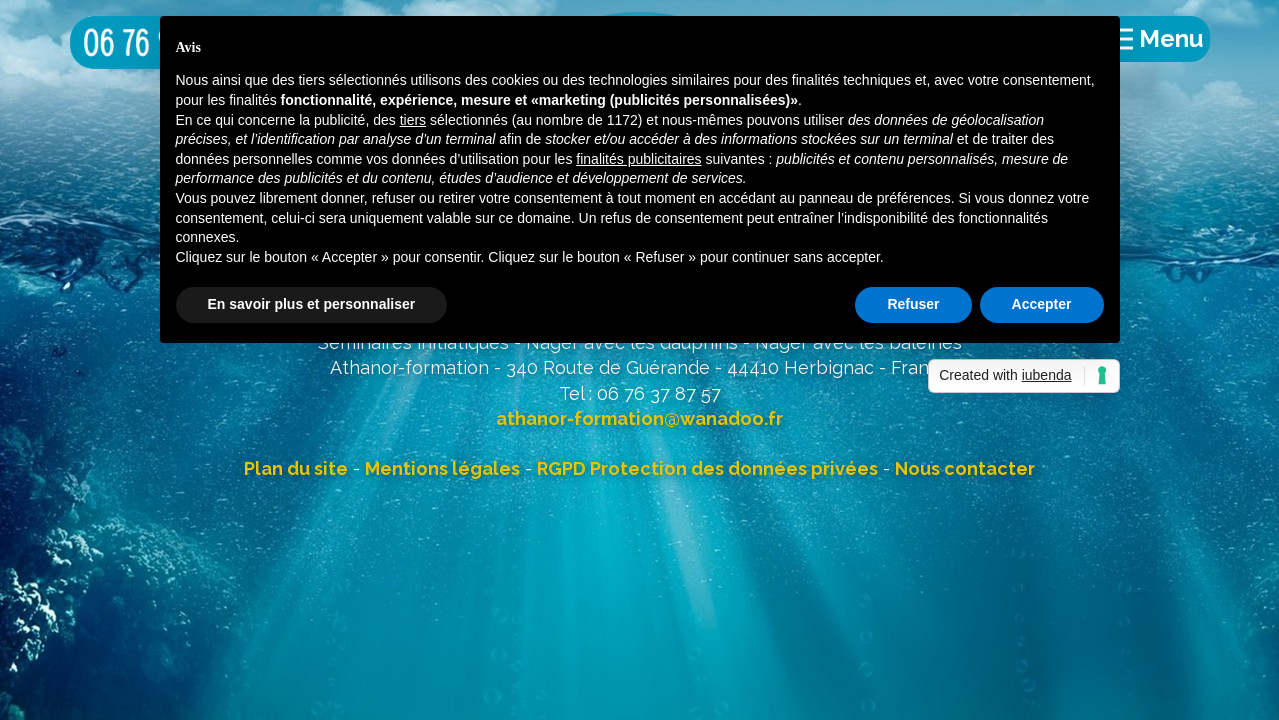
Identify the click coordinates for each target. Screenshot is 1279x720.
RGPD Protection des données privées (707, 468)
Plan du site (296, 468)
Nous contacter (965, 468)
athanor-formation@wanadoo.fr (639, 418)
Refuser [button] (913, 304)
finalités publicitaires (638, 159)
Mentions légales (442, 468)
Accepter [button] (1042, 304)
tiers (413, 120)
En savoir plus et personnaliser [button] (312, 304)
